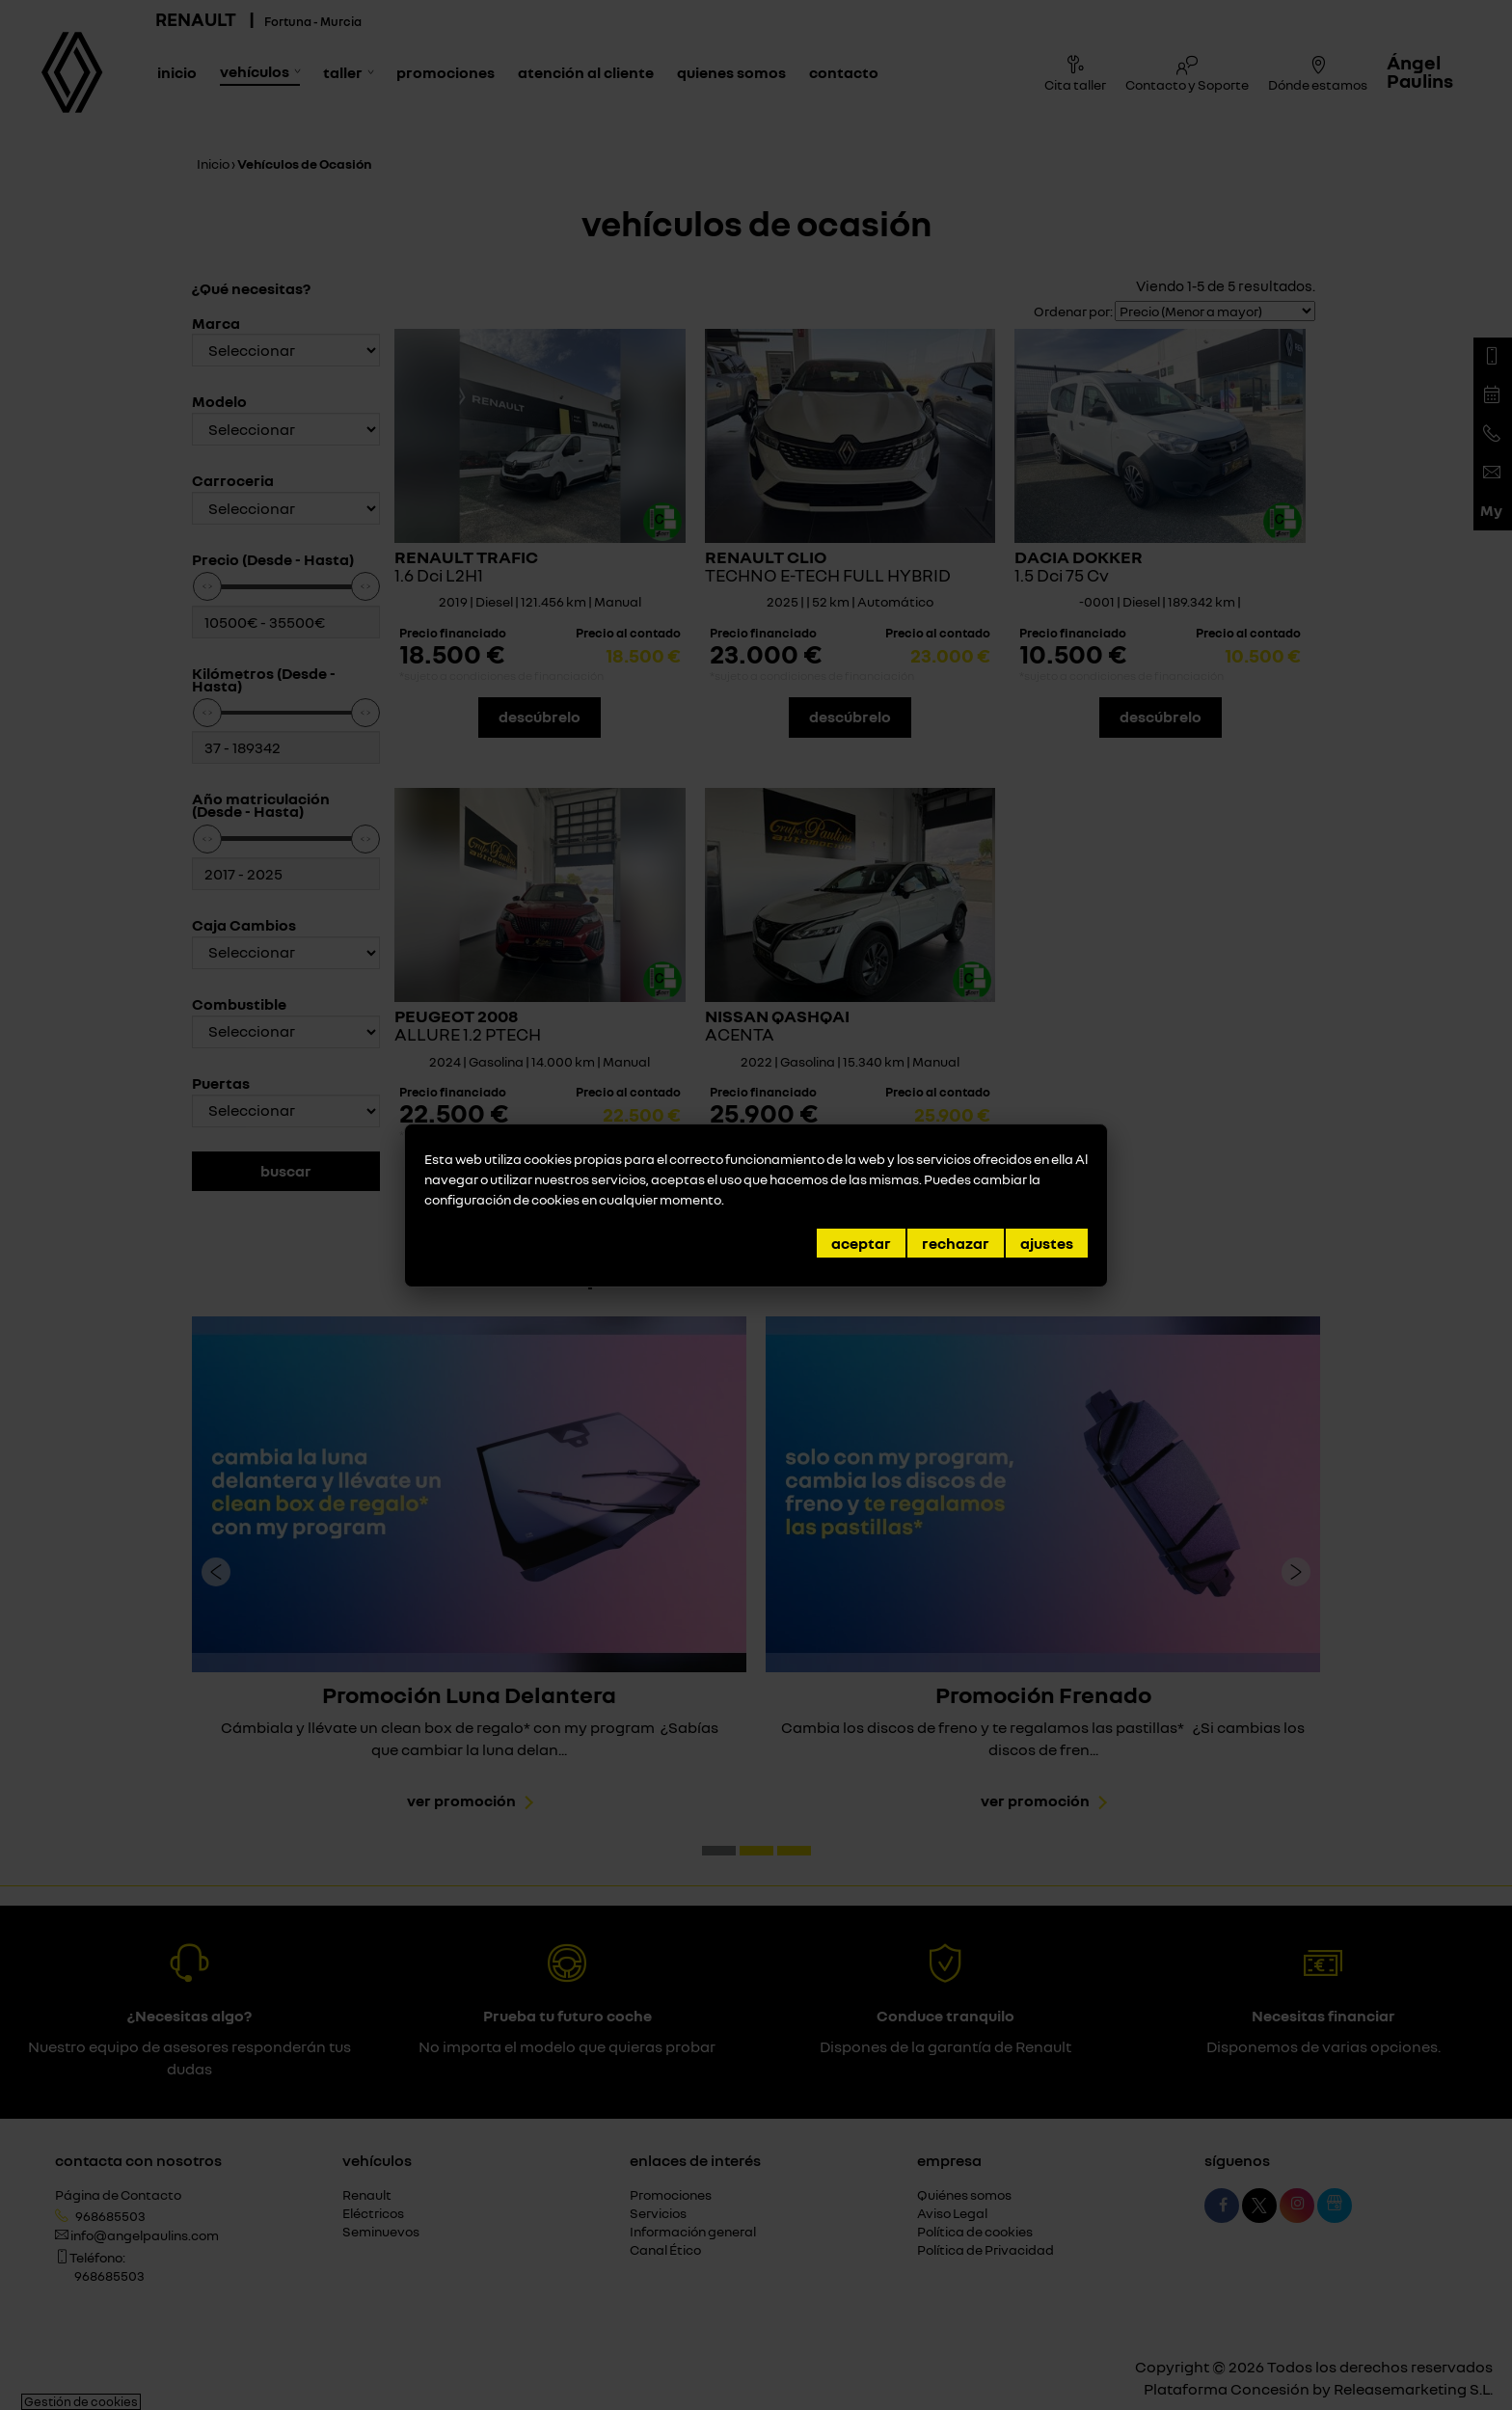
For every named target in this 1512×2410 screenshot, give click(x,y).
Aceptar (861, 1243)
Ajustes (1046, 1243)
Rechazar (955, 1243)
